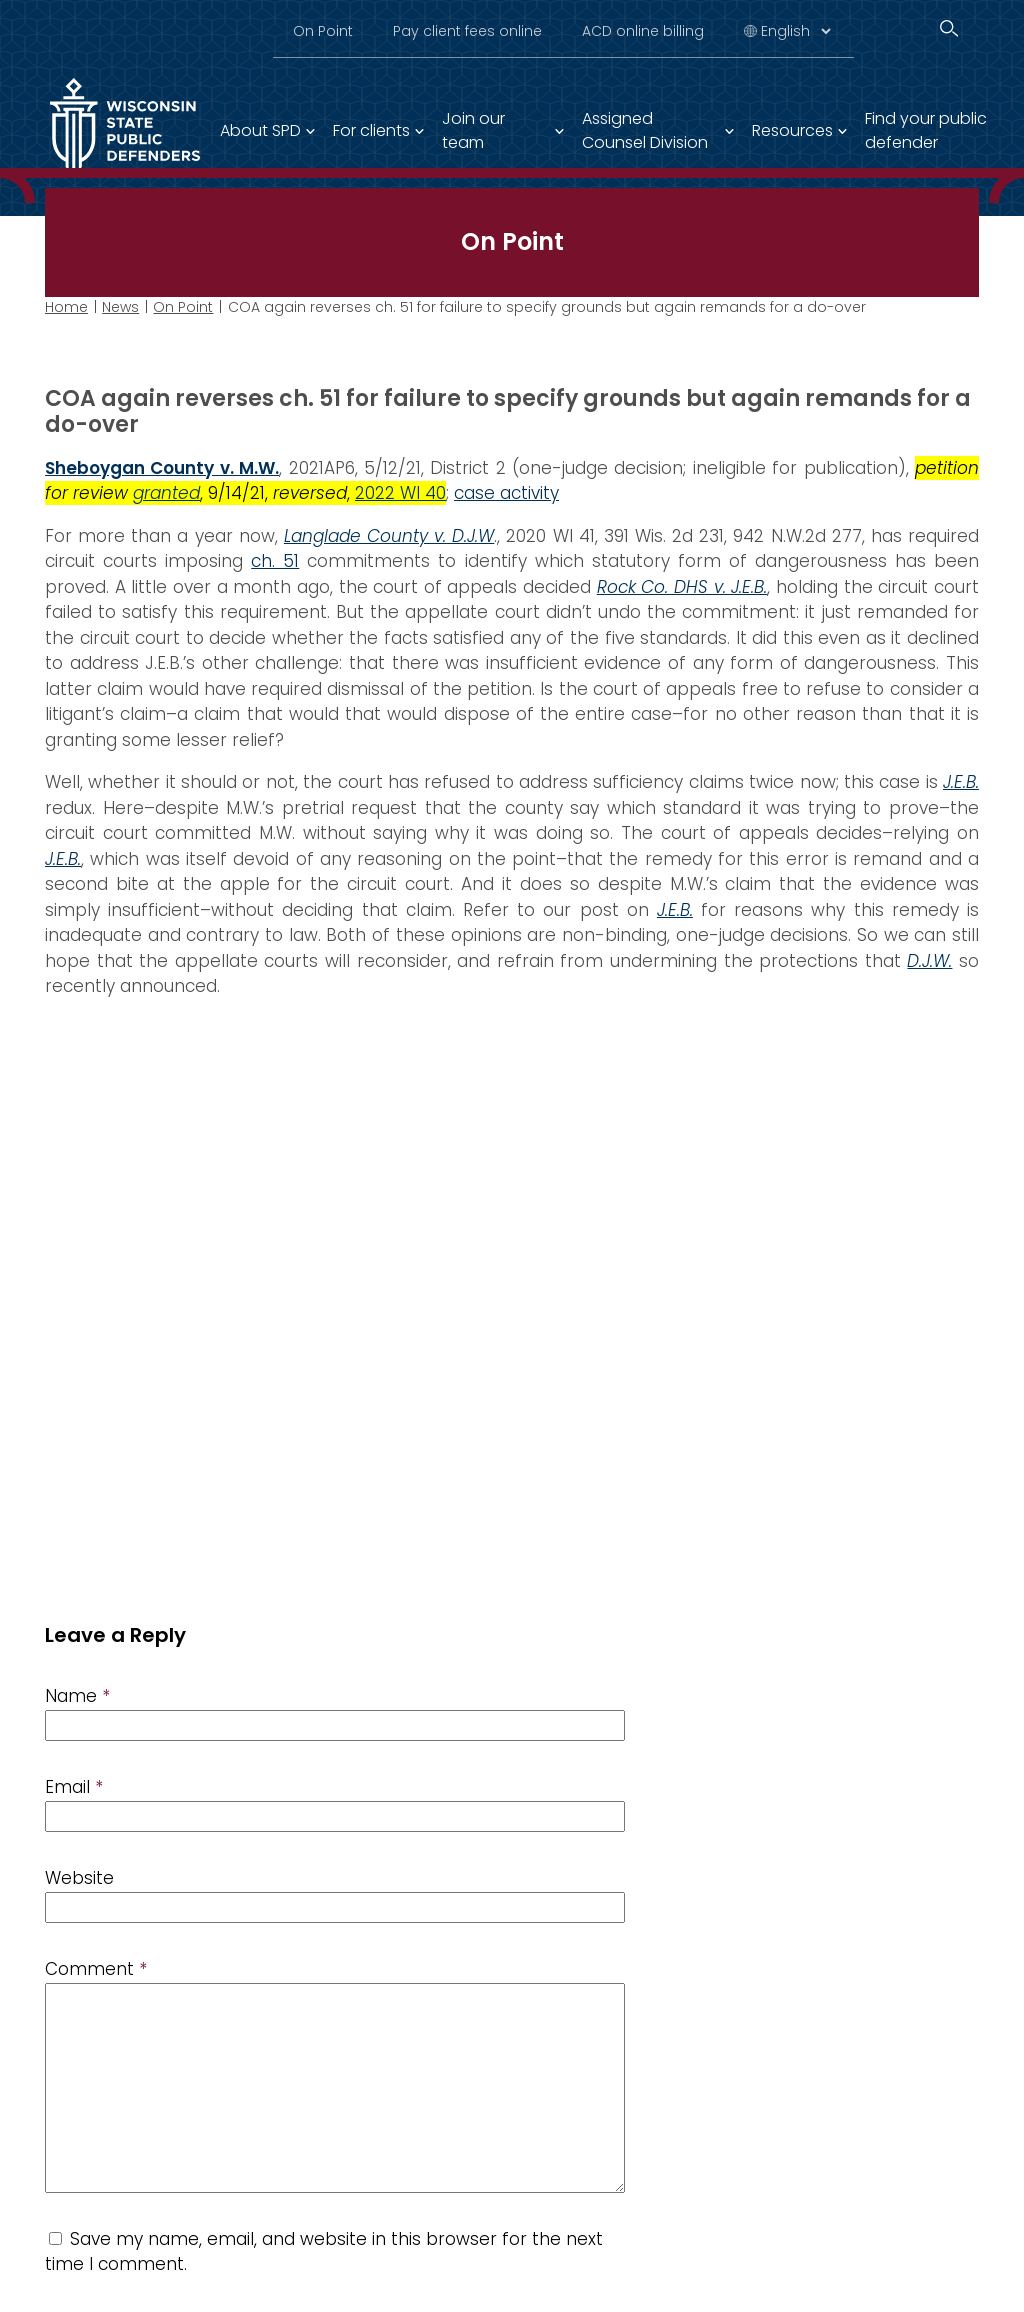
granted (166, 493)
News (120, 307)
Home (66, 307)
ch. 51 (275, 561)
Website (79, 1878)
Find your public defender (926, 130)
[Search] (949, 28)
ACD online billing (643, 31)
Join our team (473, 130)
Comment (96, 1969)
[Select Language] (795, 31)
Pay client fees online (467, 31)
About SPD (260, 130)
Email (74, 1787)
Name (77, 1696)
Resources (792, 130)
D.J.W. (929, 960)
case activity (506, 493)
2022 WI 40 (400, 493)
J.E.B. (961, 782)
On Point (323, 31)
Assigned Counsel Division (645, 130)
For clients (371, 130)
